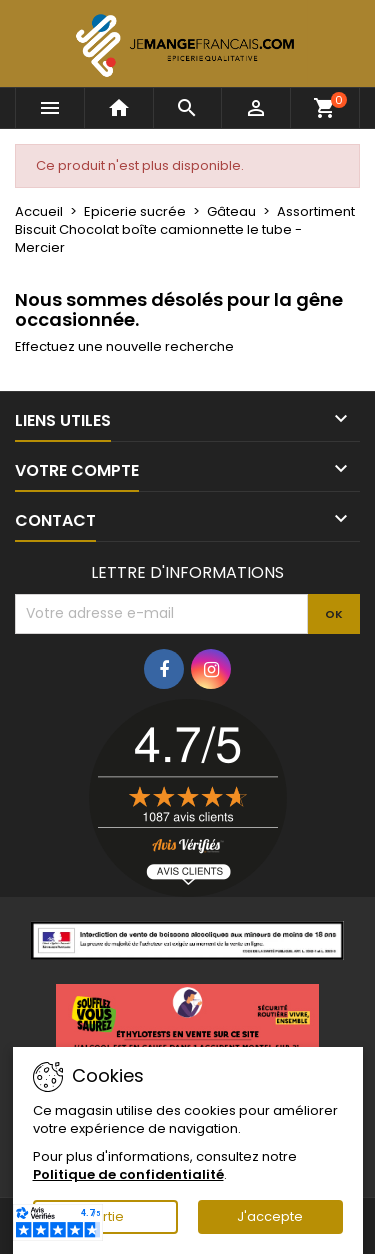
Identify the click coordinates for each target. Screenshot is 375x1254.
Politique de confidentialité (128, 1174)
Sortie (105, 1216)
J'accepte (270, 1216)
